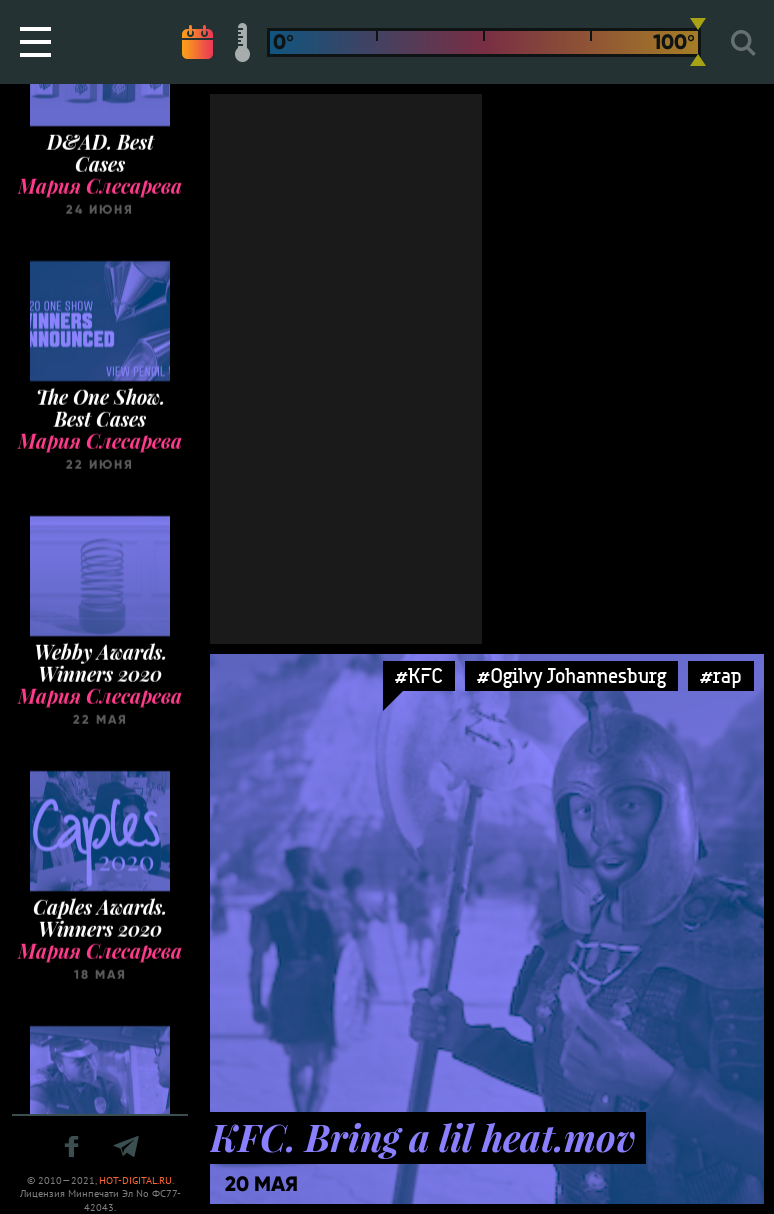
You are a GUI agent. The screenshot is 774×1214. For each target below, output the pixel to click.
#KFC (419, 675)
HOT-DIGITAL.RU (135, 1180)
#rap (721, 675)
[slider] (698, 42)
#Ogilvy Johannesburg (571, 675)
